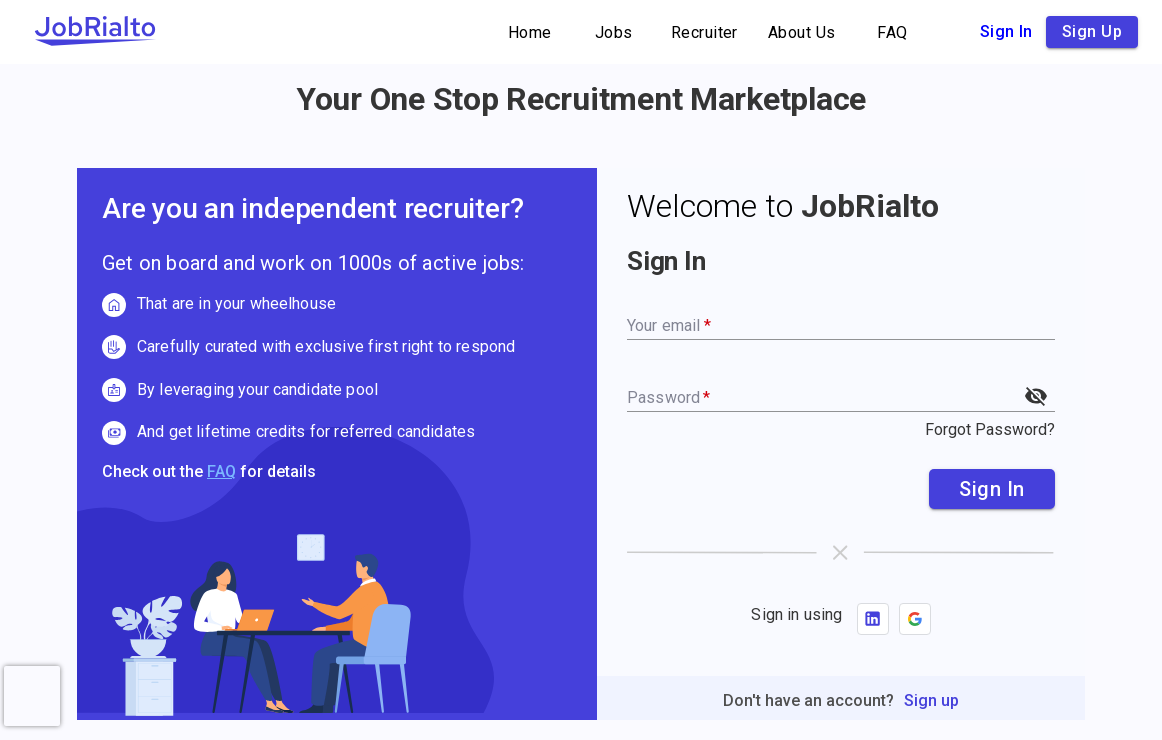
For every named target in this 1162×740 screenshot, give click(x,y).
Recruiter (704, 32)
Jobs (614, 32)
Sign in (1006, 32)
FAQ (893, 32)
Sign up (1092, 32)
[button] (915, 619)
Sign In (992, 489)
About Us (802, 32)
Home (530, 32)
